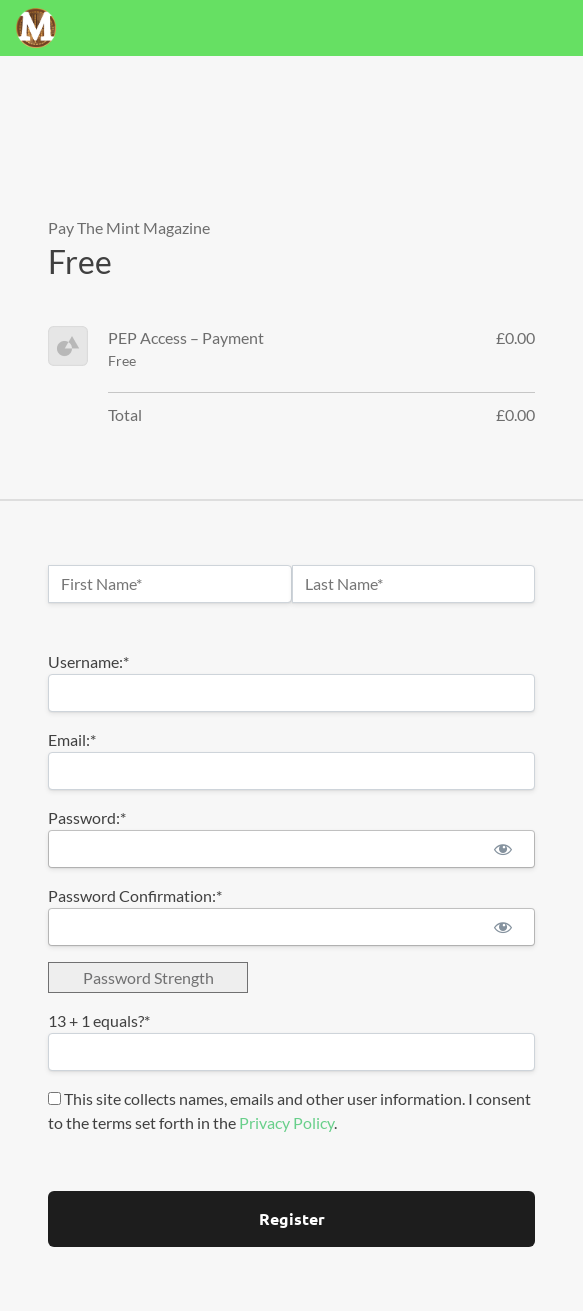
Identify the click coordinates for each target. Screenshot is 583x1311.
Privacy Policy (286, 1122)
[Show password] (502, 849)
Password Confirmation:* (135, 895)
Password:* (87, 817)
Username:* (88, 661)
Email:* (72, 739)
